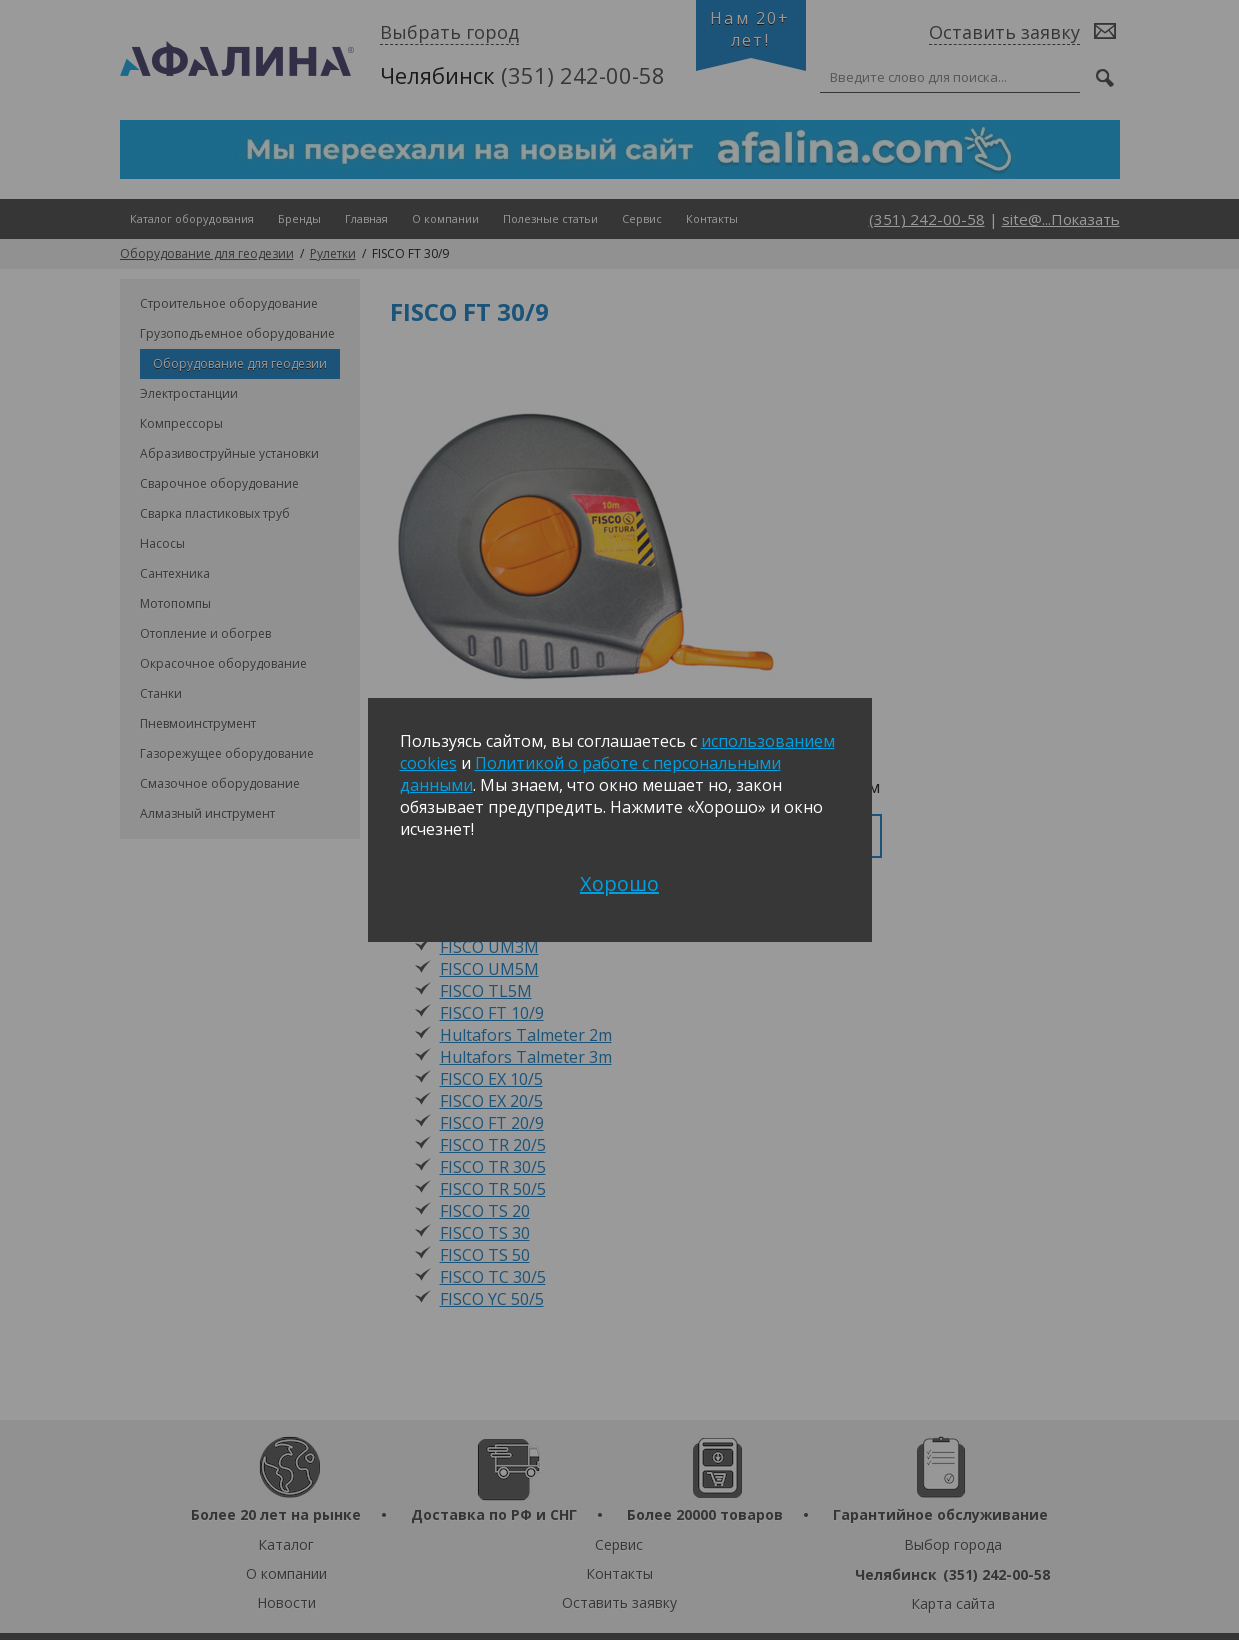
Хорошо (619, 883)
